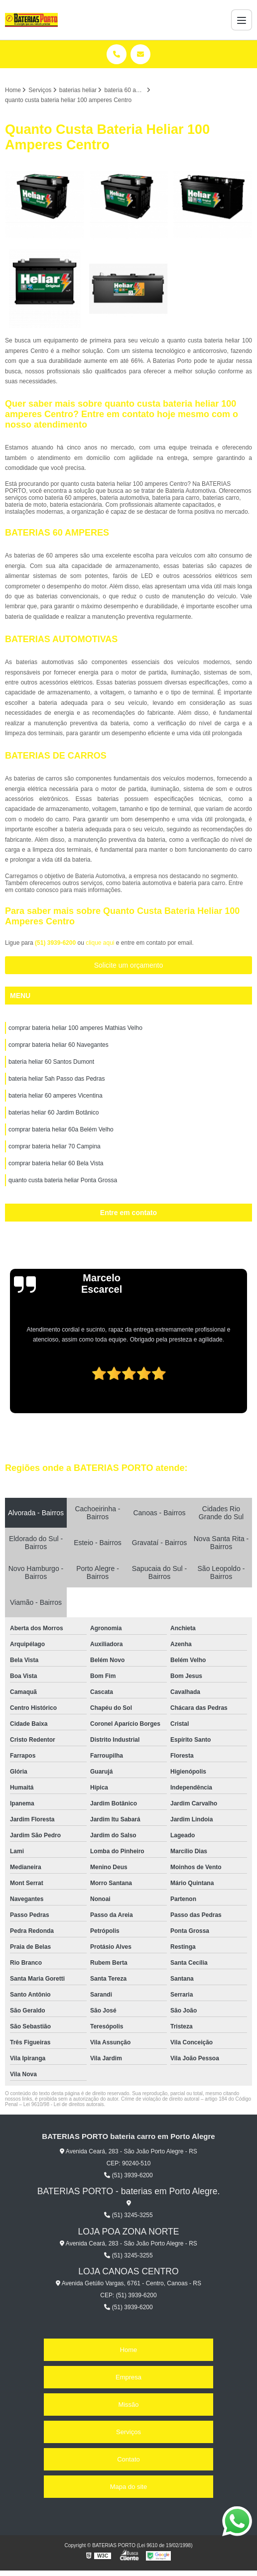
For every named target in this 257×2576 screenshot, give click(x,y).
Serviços (128, 2432)
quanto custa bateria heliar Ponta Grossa (62, 1180)
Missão (128, 2404)
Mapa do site (128, 2486)
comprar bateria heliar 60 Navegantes (58, 1044)
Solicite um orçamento (128, 965)
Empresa (128, 2377)
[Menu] (241, 20)
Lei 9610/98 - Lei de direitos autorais (63, 2104)
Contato (128, 2459)
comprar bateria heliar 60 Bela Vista (56, 1163)
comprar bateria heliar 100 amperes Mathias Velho (75, 1027)
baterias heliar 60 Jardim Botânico (53, 1112)
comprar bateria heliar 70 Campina (54, 1146)
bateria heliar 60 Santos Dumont (51, 1061)
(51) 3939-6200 (56, 942)
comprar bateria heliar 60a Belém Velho (61, 1129)
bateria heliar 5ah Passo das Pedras (56, 1078)
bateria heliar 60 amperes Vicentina (55, 1095)
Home (128, 2349)
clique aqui (100, 942)
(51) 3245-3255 (128, 2215)
